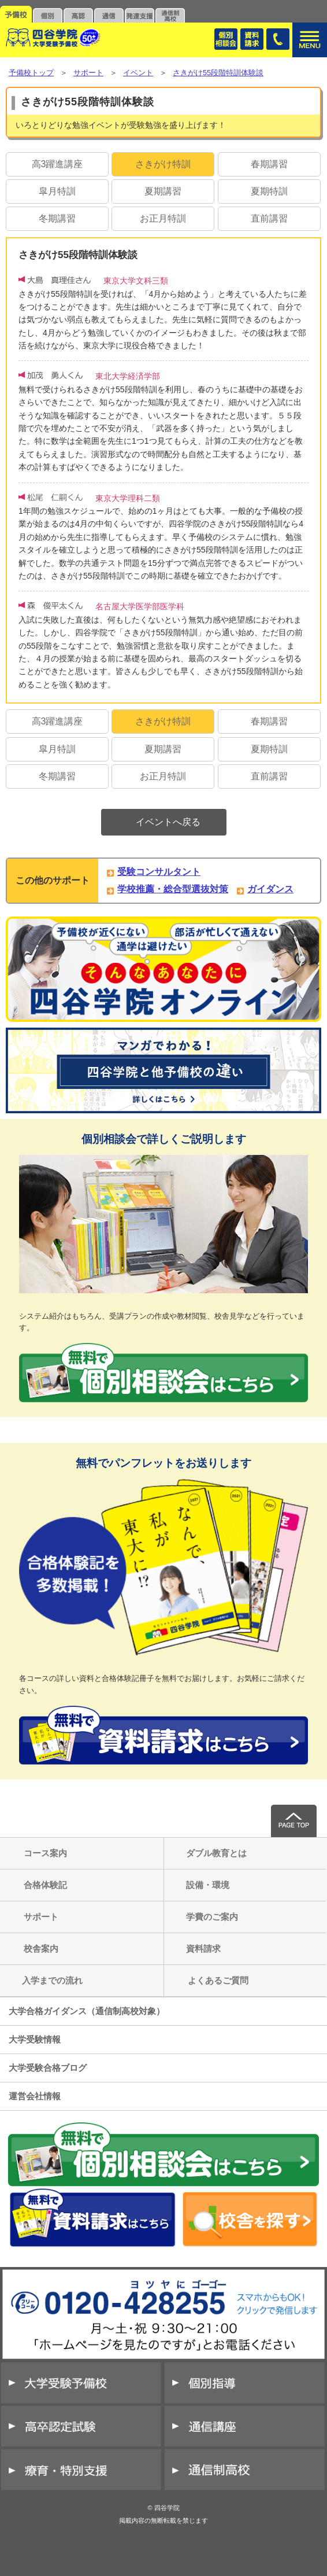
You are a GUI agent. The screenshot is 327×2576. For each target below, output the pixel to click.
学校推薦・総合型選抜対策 (172, 889)
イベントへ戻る (168, 822)
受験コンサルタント (158, 872)
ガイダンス (270, 889)
